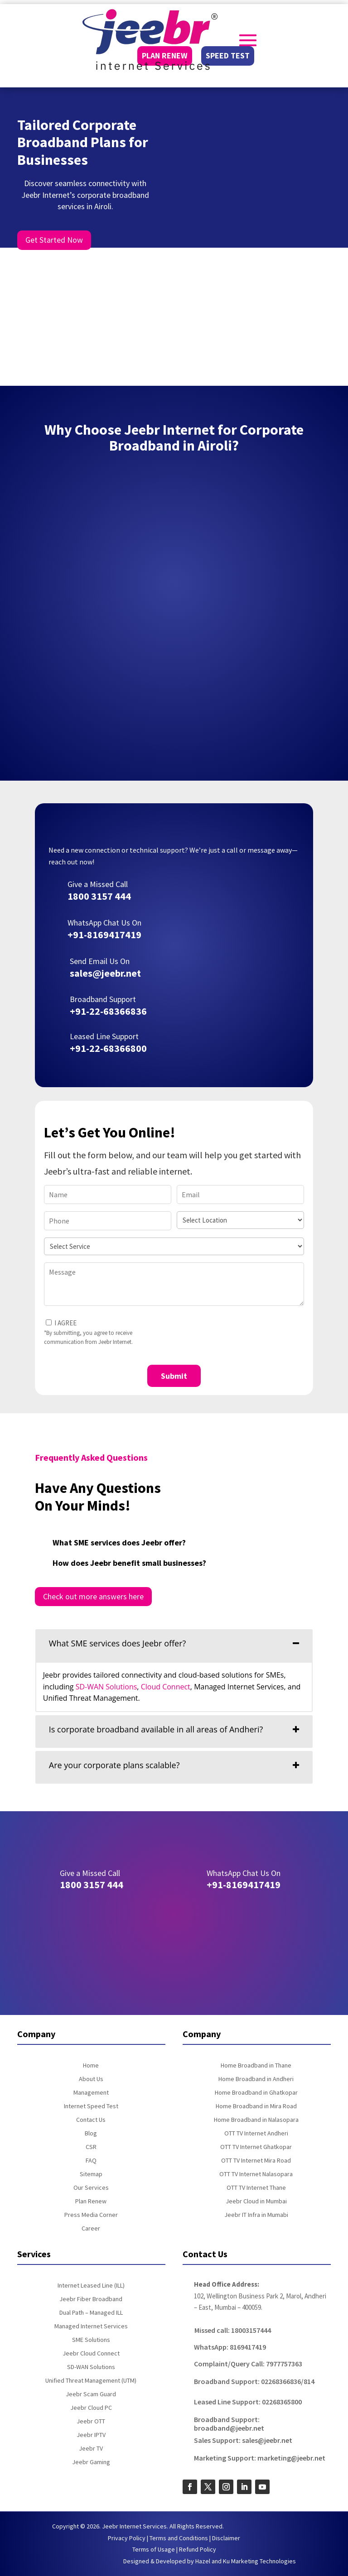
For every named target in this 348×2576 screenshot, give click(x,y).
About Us (91, 2079)
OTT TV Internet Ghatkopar (256, 2147)
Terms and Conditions (179, 2538)
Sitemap (91, 2174)
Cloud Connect (165, 1687)
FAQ (91, 2160)
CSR (91, 2147)
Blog (91, 2133)
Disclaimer (226, 2538)
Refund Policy (197, 2549)
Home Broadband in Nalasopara (256, 2120)
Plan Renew (90, 2201)
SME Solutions (91, 2340)
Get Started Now (54, 240)
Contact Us (91, 2120)
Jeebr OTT (91, 2421)
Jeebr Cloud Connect (91, 2353)
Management (91, 2092)
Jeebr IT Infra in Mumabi (256, 2215)
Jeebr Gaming (91, 2462)
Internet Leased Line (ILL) (91, 2285)
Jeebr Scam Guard (91, 2394)
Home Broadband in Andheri (256, 2079)
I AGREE (65, 1323)
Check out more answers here (93, 1596)
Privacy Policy (126, 2538)
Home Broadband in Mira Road (256, 2106)
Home (91, 2065)
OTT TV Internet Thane (256, 2188)
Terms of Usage (153, 2549)
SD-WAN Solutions (106, 1687)
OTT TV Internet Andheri (256, 2133)
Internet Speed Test (91, 2106)
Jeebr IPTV (91, 2435)
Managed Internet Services (91, 2326)
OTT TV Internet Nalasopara (256, 2174)
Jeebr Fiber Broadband (90, 2299)
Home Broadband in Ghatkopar (256, 2092)
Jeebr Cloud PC (91, 2408)
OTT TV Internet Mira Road (256, 2160)
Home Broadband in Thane (256, 2065)
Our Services (91, 2188)
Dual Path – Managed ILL (91, 2313)
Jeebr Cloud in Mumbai (256, 2201)
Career (91, 2228)
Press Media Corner (91, 2215)
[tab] (174, 1645)
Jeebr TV (91, 2448)
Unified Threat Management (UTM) (90, 2380)
